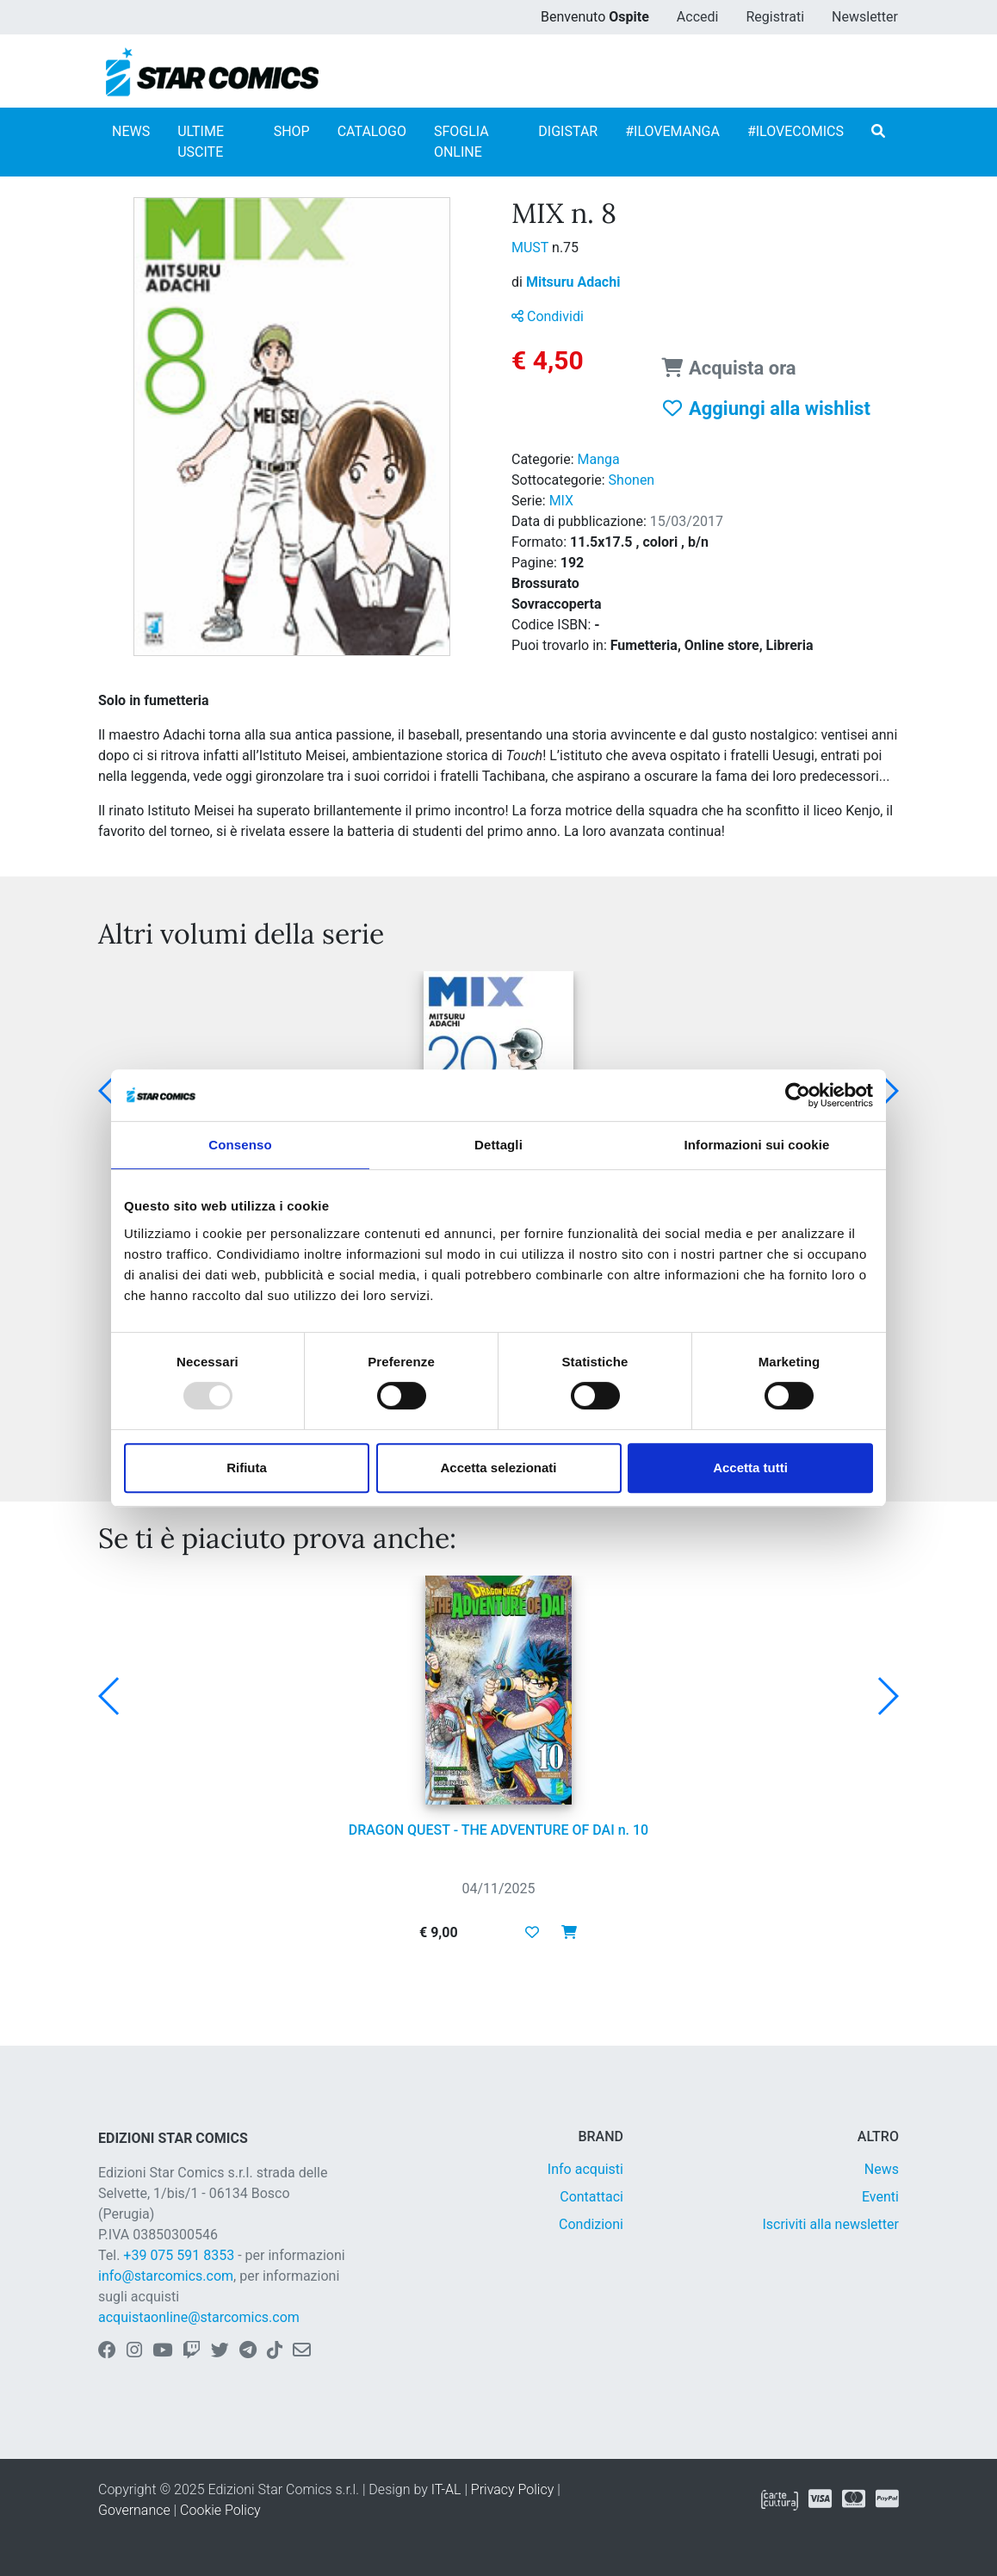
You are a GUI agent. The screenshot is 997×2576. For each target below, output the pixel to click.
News (881, 2169)
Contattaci (591, 2197)
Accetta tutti (750, 1467)
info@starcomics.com (165, 2276)
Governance (134, 2510)
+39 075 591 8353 (178, 2255)
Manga (599, 459)
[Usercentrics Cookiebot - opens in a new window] (797, 1095)
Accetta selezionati (498, 1467)
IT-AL (446, 2489)
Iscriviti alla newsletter (830, 2224)
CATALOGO (371, 131)
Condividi (547, 316)
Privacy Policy (512, 2489)
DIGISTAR (568, 131)
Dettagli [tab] (498, 1144)
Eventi (880, 2197)
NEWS (131, 131)
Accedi (698, 17)
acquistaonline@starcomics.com (199, 2317)
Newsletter (865, 17)
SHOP (292, 131)
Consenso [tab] (239, 1144)
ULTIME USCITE (200, 141)
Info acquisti (585, 2169)
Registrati (775, 17)
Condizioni (591, 2224)
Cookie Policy (220, 2510)
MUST (531, 247)
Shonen (632, 480)
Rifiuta (246, 1467)
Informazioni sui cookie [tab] (757, 1144)
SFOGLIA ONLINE (461, 141)
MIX (561, 500)
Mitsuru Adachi (573, 282)
